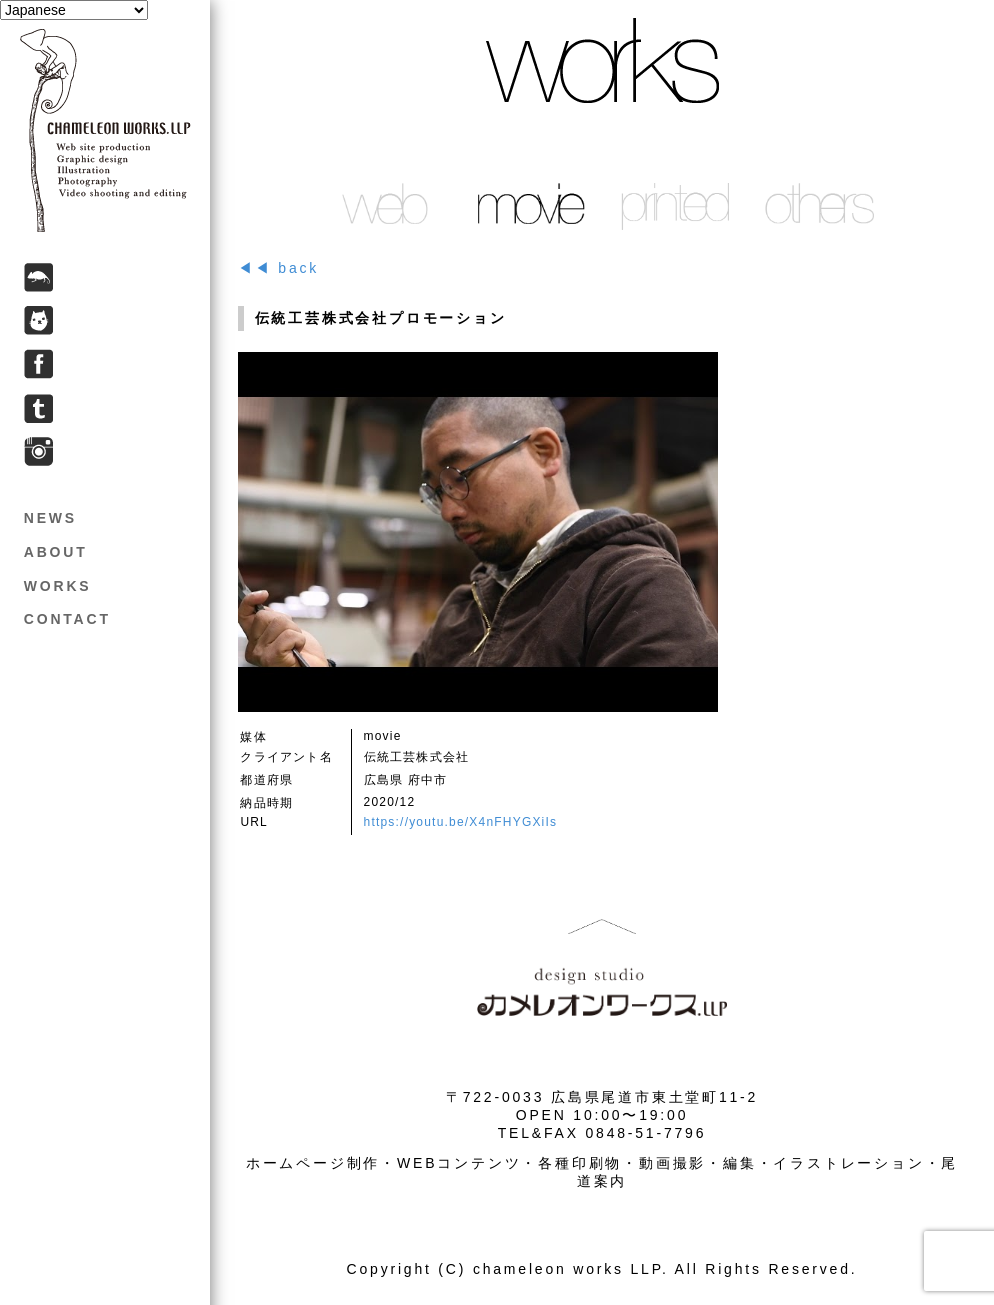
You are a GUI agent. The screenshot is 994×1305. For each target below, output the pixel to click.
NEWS (50, 518)
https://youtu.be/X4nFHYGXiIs (461, 822)
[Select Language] (74, 10)
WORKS (58, 586)
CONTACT (67, 619)
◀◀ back (278, 268)
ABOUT (56, 552)
